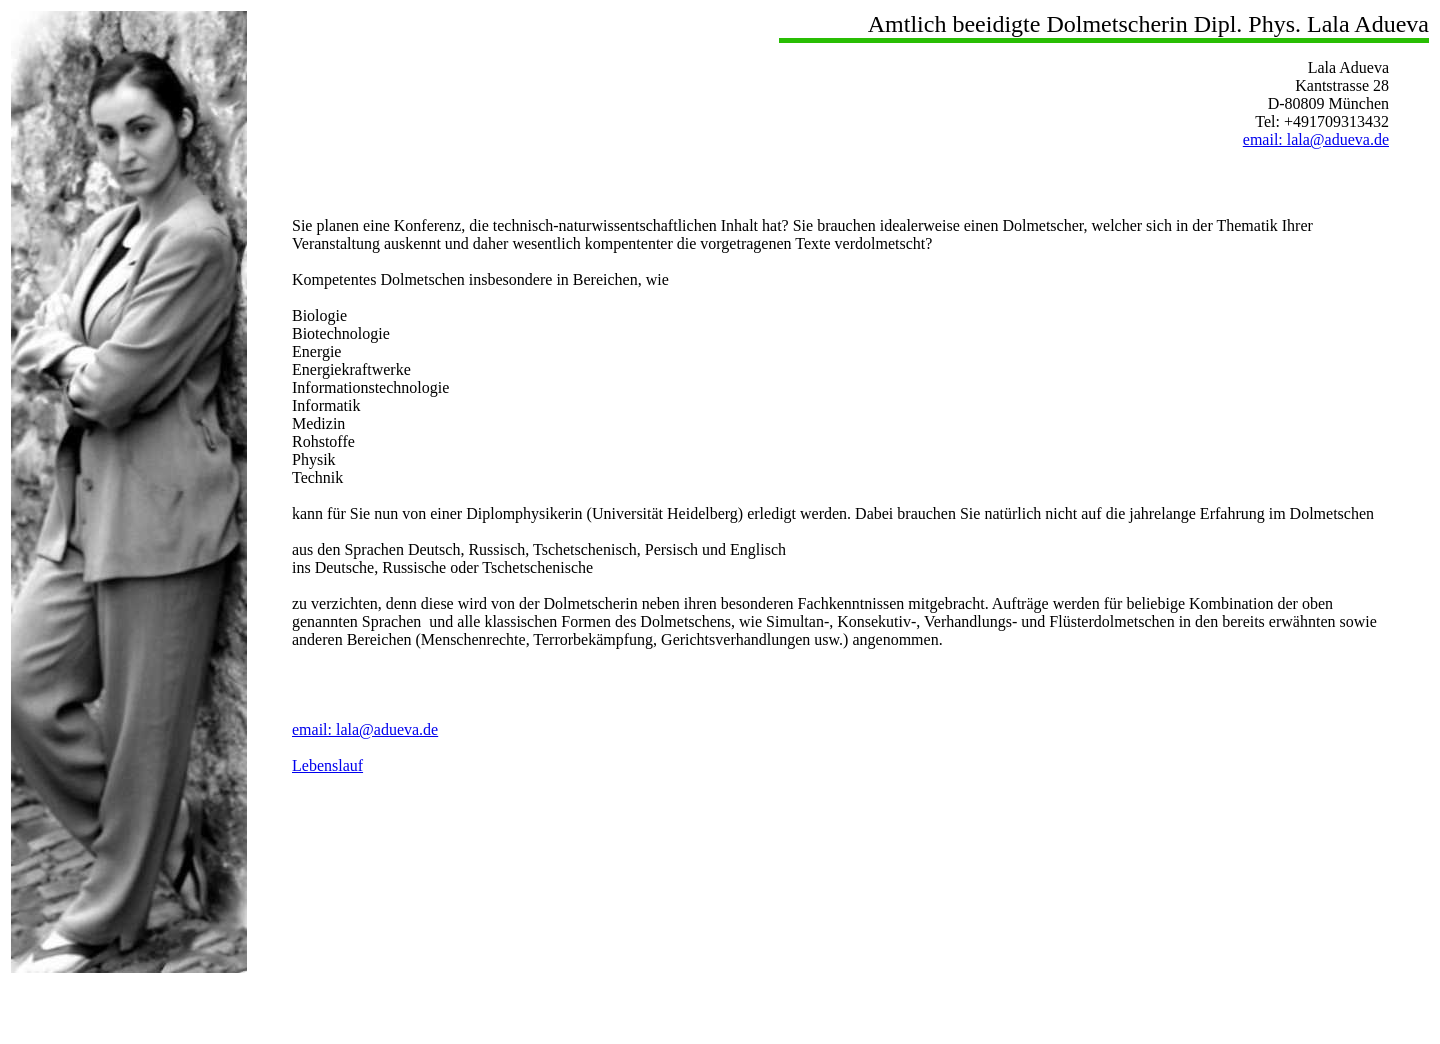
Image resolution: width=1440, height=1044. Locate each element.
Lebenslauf (327, 765)
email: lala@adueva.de (1316, 139)
